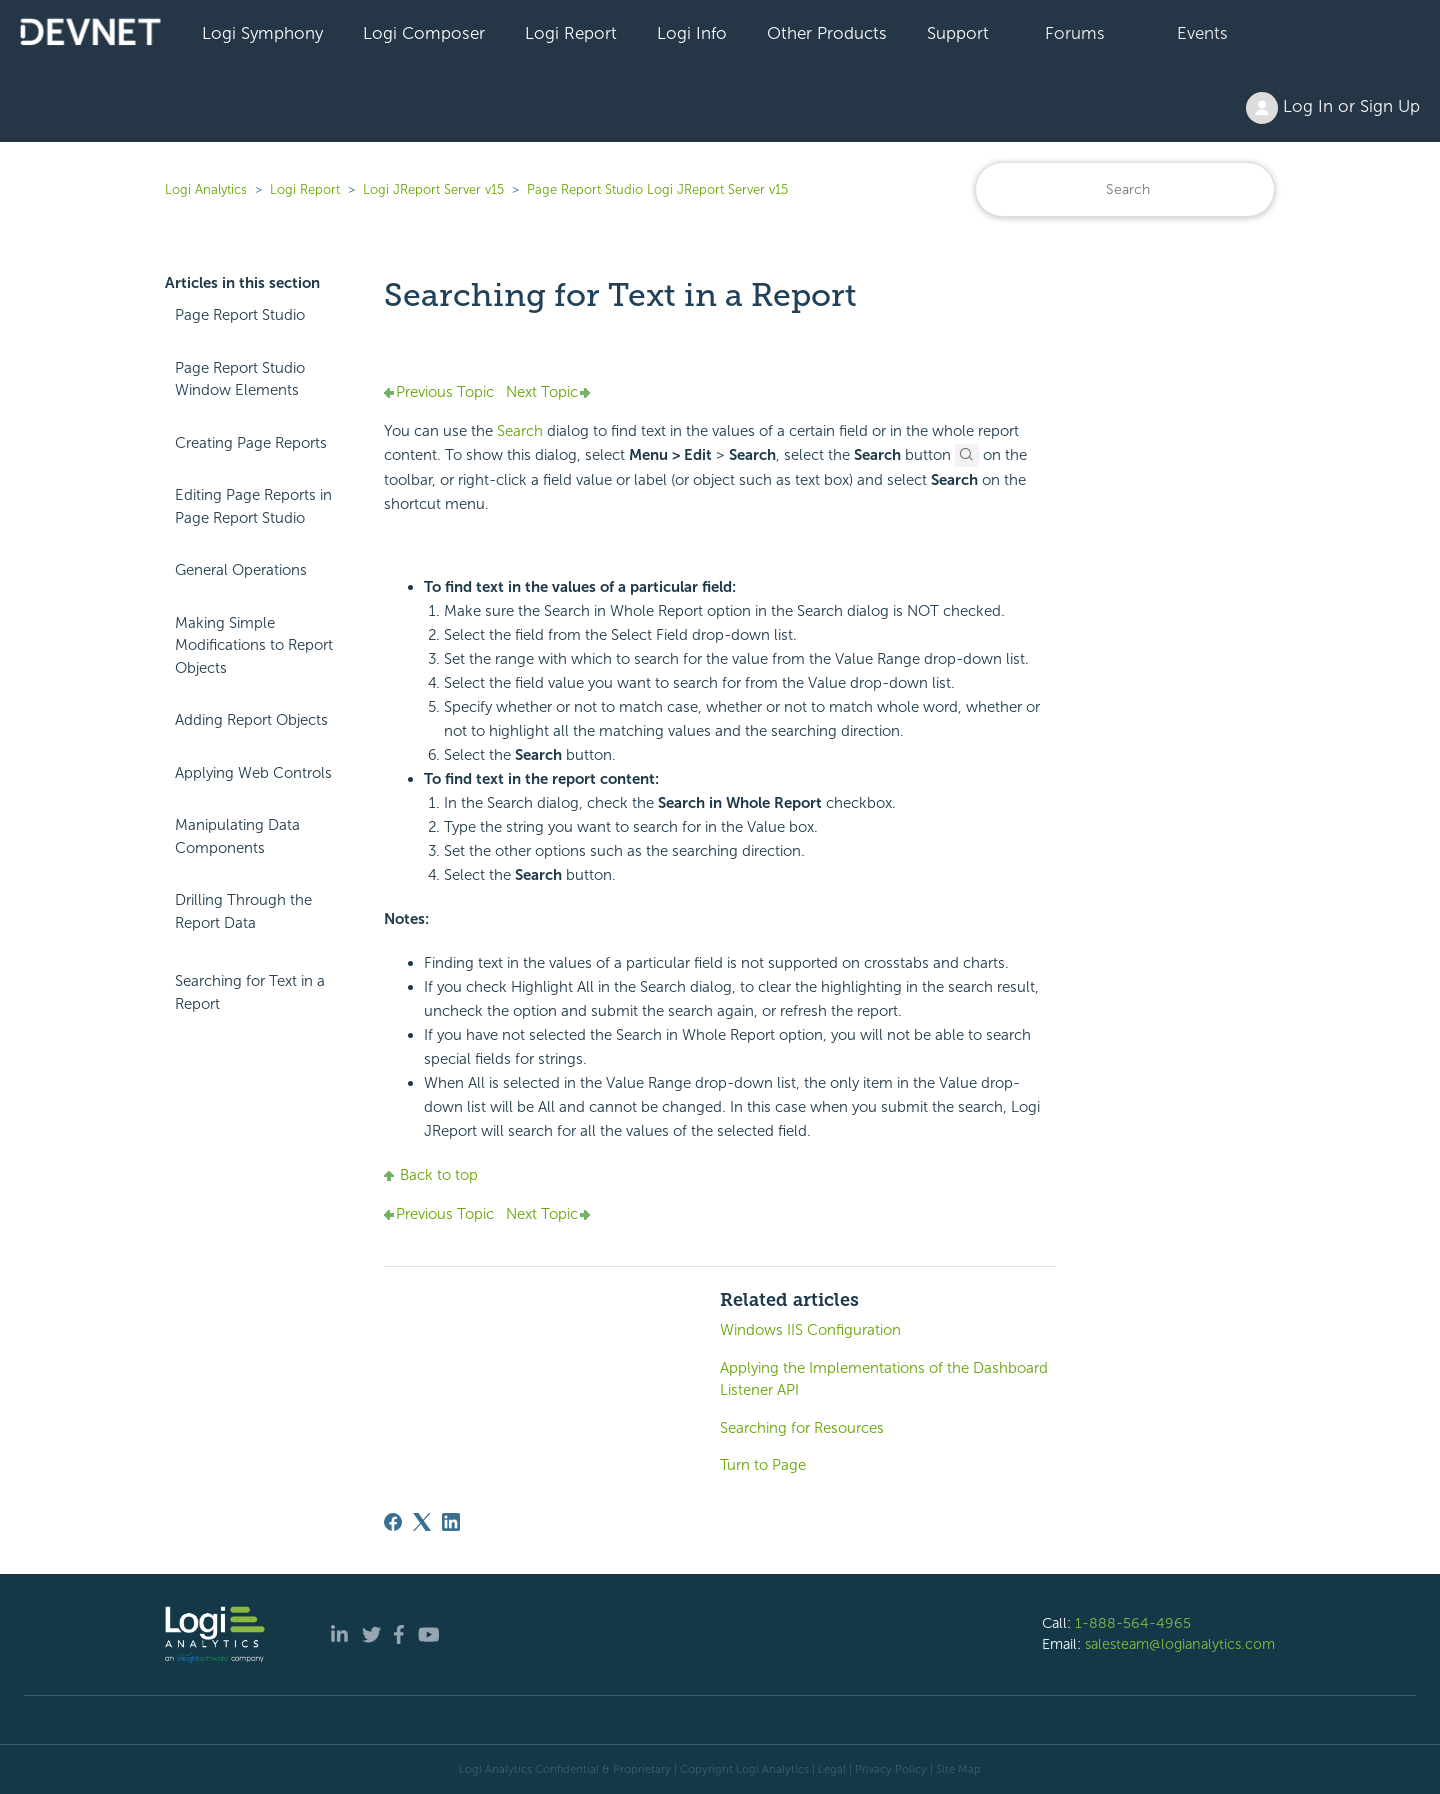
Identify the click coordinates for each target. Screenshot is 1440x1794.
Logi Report (571, 33)
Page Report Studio (240, 315)
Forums (1075, 33)
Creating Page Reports (251, 443)
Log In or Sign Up (1333, 108)
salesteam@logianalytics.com (1180, 1644)
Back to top (431, 1175)
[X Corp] (422, 1522)
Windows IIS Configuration (810, 1330)
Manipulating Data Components (237, 836)
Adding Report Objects (251, 720)
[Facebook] (393, 1522)
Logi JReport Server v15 (433, 189)
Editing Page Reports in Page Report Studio (253, 506)
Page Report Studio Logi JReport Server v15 (657, 189)
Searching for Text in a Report (250, 992)
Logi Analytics (206, 189)
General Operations (241, 570)
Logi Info (692, 33)
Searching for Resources (802, 1428)
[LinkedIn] (451, 1522)
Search (522, 431)
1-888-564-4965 (1133, 1623)
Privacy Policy (891, 1769)
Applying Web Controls (253, 773)
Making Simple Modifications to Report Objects (254, 645)
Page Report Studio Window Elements (240, 379)
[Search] (1125, 189)
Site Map (958, 1769)
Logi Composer (424, 33)
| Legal (829, 1769)
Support (958, 33)
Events (1202, 33)
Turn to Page (763, 1465)
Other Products (827, 33)
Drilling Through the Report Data (243, 911)
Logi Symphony (262, 33)
